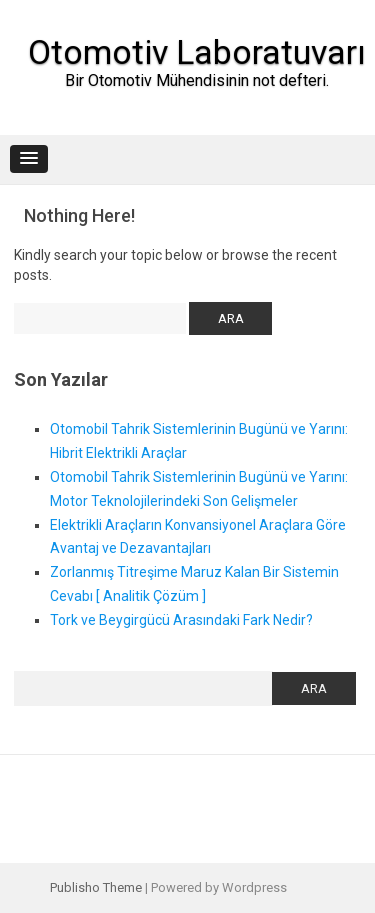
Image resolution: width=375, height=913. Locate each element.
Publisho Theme (96, 887)
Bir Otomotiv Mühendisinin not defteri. (197, 80)
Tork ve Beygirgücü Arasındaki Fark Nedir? (181, 620)
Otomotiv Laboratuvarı (197, 52)
